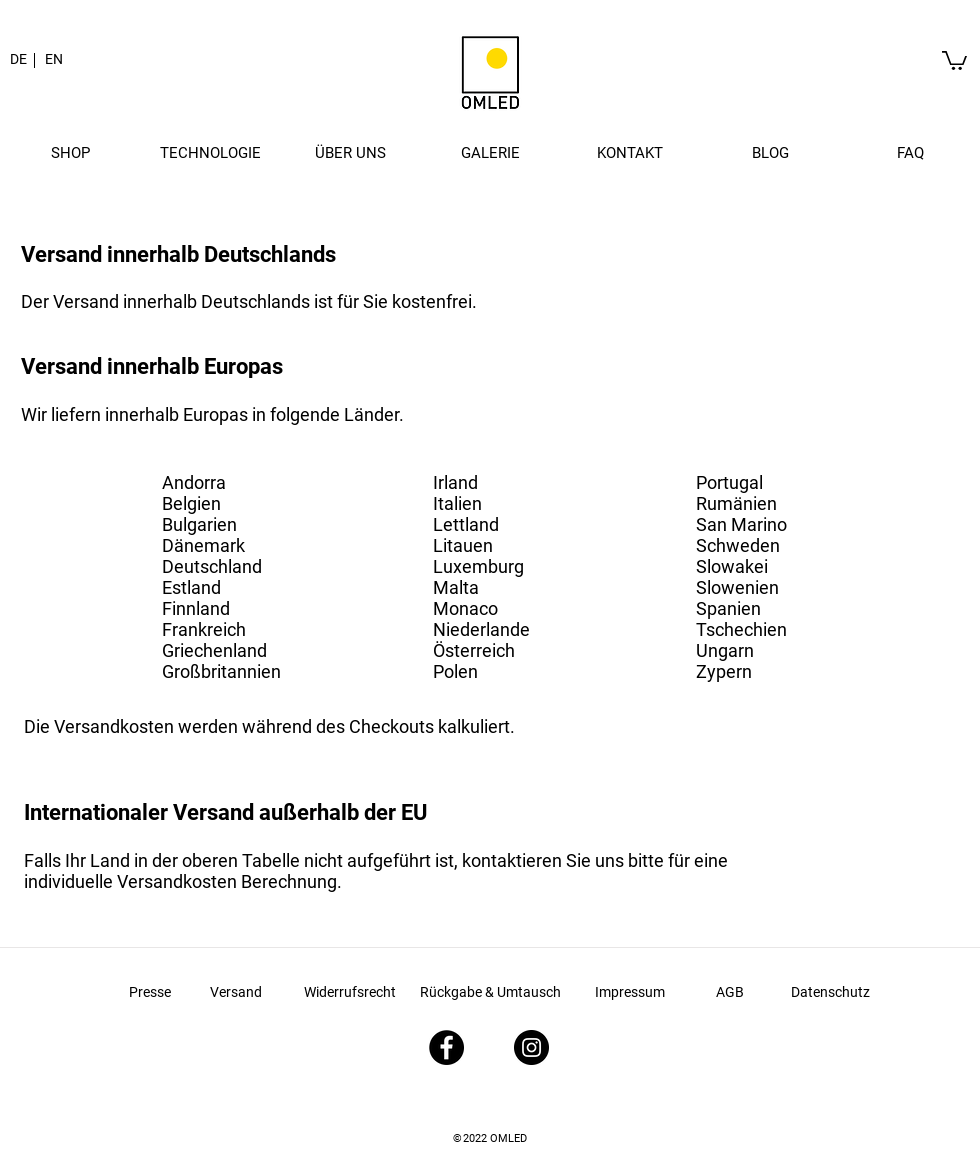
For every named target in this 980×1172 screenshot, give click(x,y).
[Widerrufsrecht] (350, 992)
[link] (954, 59)
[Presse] (150, 992)
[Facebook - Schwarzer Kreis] (446, 1047)
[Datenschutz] (830, 993)
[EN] (54, 60)
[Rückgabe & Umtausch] (490, 992)
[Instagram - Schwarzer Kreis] (531, 1047)
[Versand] (236, 992)
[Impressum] (630, 993)
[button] (70, 153)
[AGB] (730, 993)
